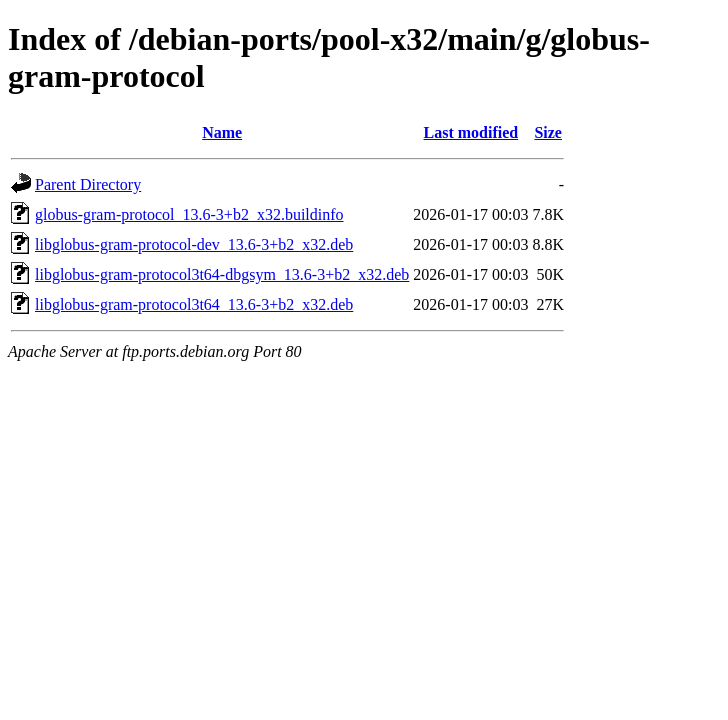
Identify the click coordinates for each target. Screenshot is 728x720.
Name (222, 132)
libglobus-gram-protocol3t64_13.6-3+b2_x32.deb (194, 304)
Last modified (471, 132)
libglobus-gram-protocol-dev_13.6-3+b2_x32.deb (194, 244)
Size (548, 132)
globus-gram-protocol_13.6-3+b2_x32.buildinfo (189, 214)
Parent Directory (88, 184)
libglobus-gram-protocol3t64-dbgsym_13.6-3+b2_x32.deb (222, 274)
